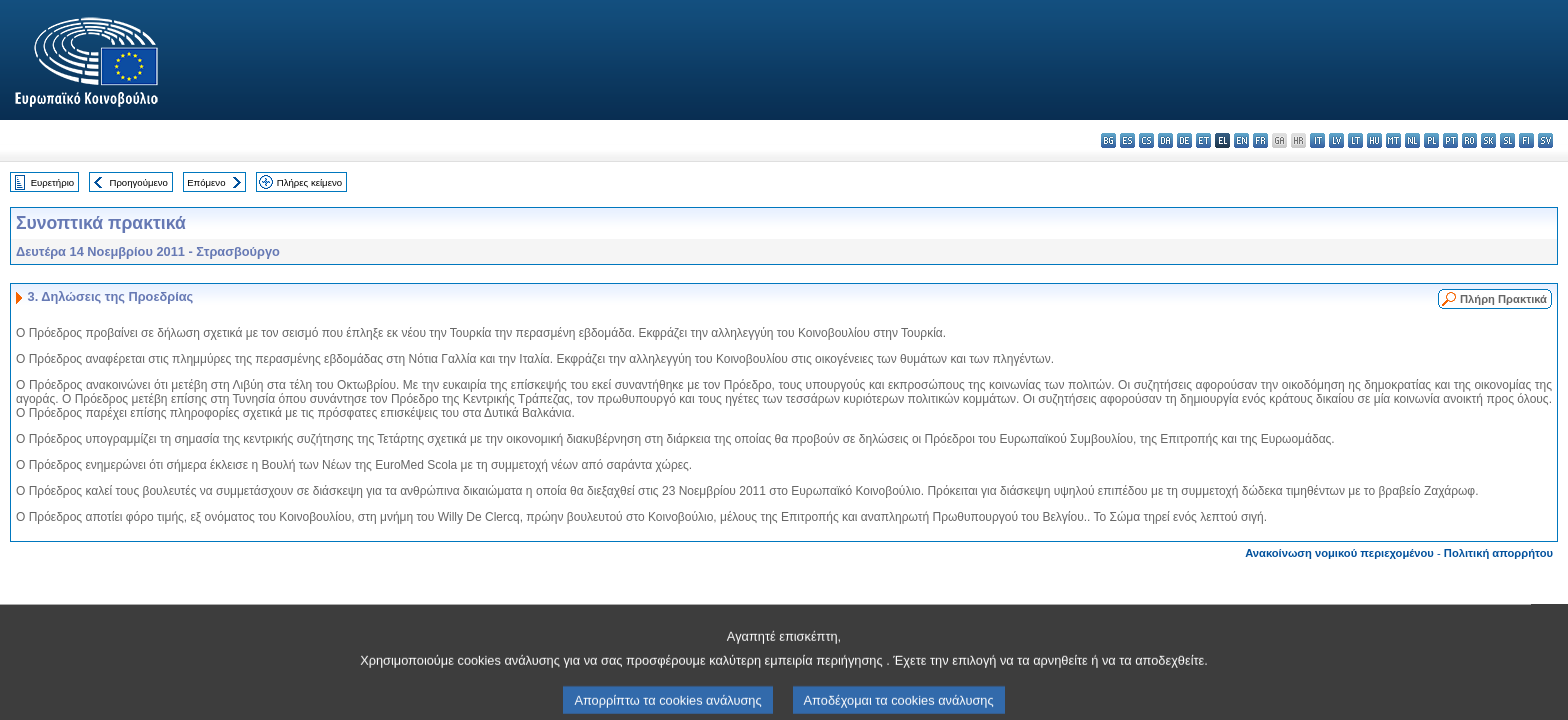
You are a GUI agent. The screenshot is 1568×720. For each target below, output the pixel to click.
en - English (1241, 140)
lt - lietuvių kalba (1355, 140)
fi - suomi (1526, 140)
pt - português (1450, 140)
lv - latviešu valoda (1336, 140)
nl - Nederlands (1412, 140)
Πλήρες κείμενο (309, 182)
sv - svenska (1545, 140)
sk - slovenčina (1488, 140)
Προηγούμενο (138, 182)
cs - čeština (1146, 140)
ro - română (1469, 140)
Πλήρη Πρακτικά (1503, 299)
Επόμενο (206, 182)
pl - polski (1431, 140)
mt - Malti (1393, 140)
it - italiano (1317, 140)
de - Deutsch (1184, 140)
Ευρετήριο (52, 182)
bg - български (1108, 140)
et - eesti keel (1203, 140)
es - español (1127, 140)
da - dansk (1165, 140)
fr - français (1260, 140)
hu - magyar (1374, 140)
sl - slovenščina (1507, 140)
